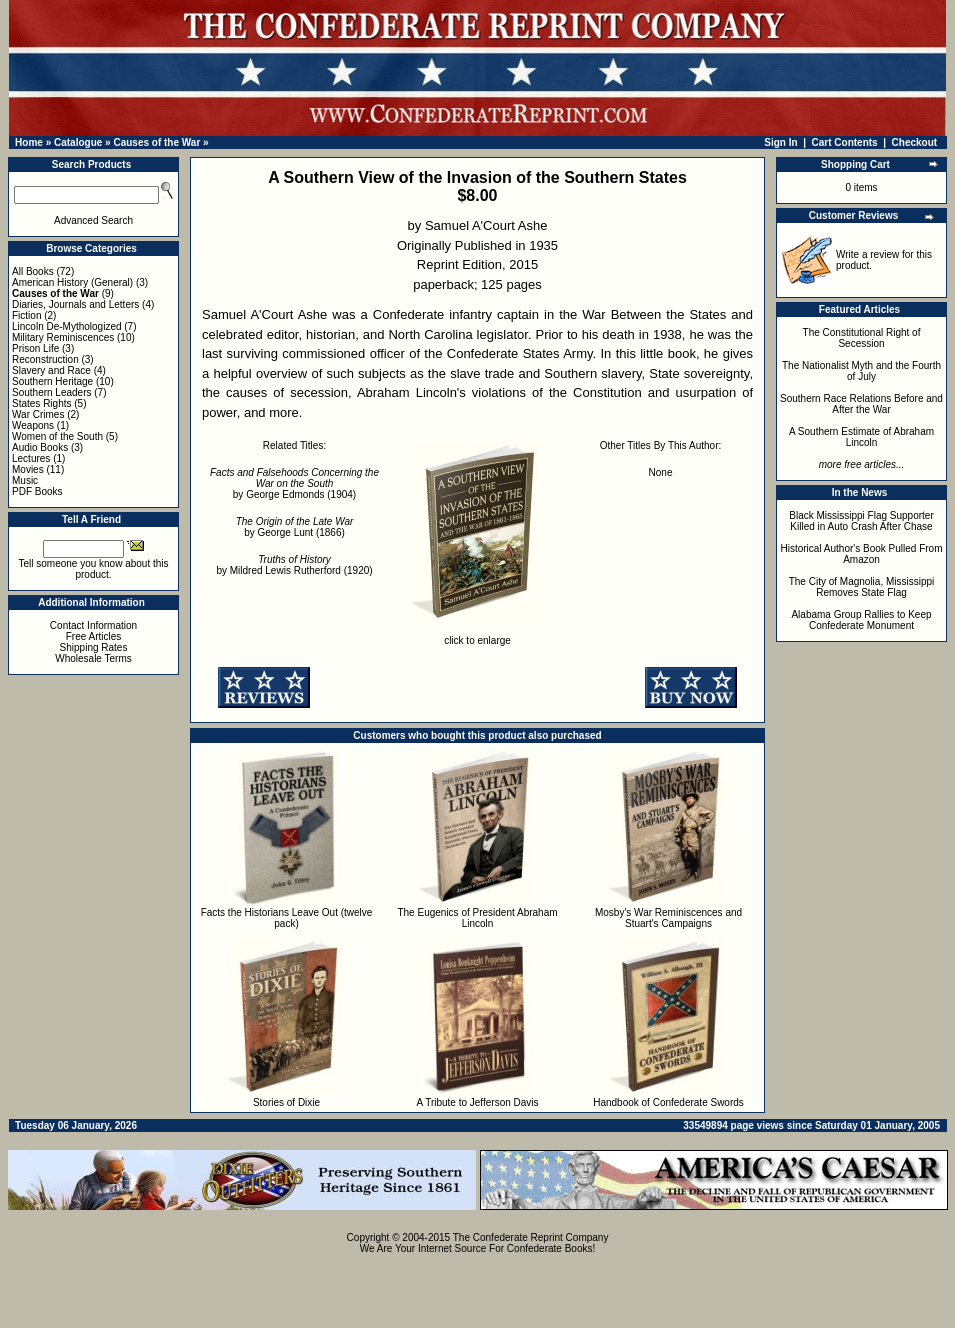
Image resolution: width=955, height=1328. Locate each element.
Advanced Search (93, 220)
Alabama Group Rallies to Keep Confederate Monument (861, 620)
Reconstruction (45, 359)
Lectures (31, 458)
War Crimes (38, 414)
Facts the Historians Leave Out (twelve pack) (287, 918)
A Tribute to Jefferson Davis (477, 1102)
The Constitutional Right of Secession (862, 338)
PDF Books (37, 491)
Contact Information (93, 625)
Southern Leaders (52, 392)
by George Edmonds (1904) (294, 483)
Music (25, 480)
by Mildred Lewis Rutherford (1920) (294, 565)
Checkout (915, 142)
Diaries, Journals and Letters (75, 304)
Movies (28, 469)
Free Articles (94, 636)
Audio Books (40, 447)
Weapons (33, 425)
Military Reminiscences (63, 337)
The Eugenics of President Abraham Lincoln (477, 918)
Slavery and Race (51, 370)
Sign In (780, 142)
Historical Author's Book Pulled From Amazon (862, 554)
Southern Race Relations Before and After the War (861, 404)
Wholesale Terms (93, 658)
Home (29, 142)
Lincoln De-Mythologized (67, 326)
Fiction (26, 315)
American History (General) (72, 282)
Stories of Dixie (286, 1102)
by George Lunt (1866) (295, 527)
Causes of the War (156, 142)
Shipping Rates (94, 647)
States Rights (41, 403)
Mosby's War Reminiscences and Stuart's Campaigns (668, 918)
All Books (33, 271)
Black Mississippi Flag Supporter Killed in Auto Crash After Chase (861, 521)
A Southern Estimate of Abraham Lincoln (861, 437)
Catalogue (78, 142)
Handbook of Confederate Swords (668, 1102)
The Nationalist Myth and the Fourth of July (861, 371)
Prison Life (35, 348)
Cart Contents (845, 142)
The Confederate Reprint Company (531, 1237)
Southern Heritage (52, 381)
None (661, 472)
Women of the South (57, 436)
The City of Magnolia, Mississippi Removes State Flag (862, 587)
